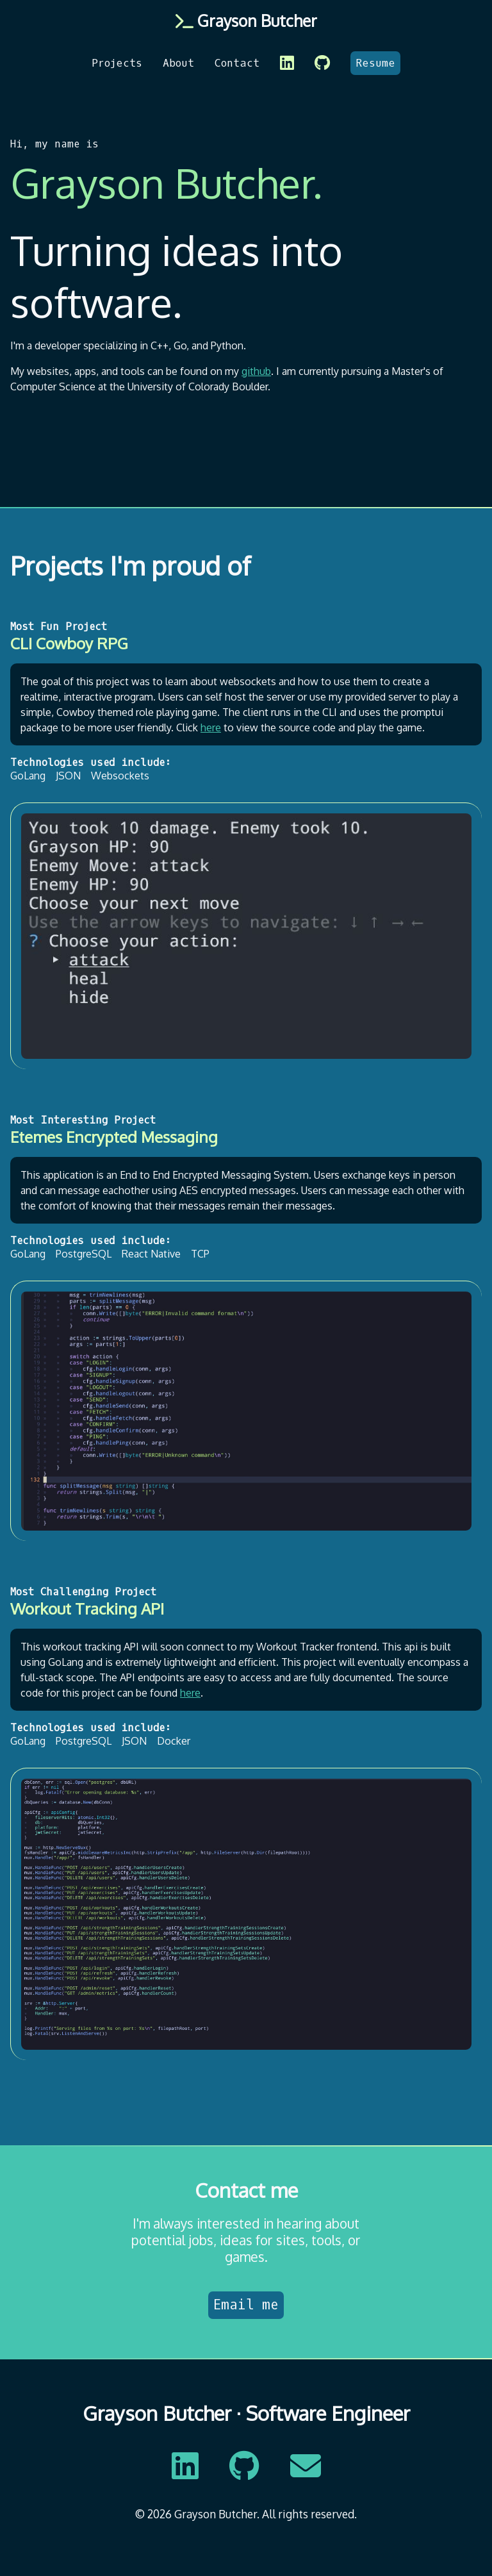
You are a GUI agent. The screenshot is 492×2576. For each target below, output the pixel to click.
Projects (117, 63)
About (178, 63)
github (256, 371)
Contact (237, 63)
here (211, 727)
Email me (246, 2305)
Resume (375, 63)
